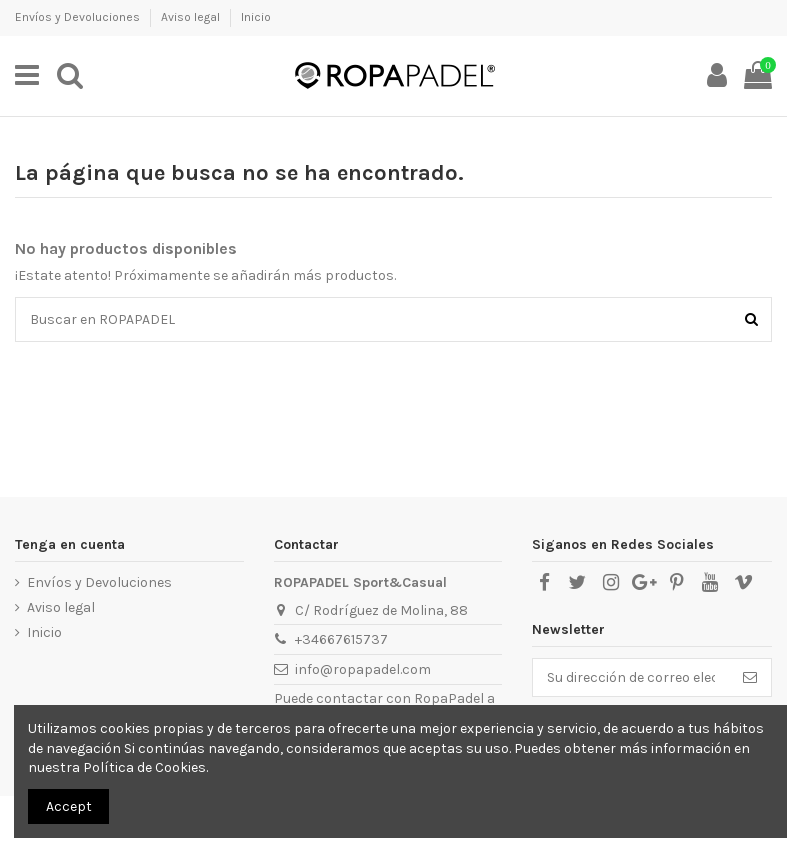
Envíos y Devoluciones (79, 17)
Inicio (256, 17)
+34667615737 (341, 639)
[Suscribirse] (750, 678)
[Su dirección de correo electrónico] (631, 678)
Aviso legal (192, 17)
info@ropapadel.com (363, 669)
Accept (69, 806)
